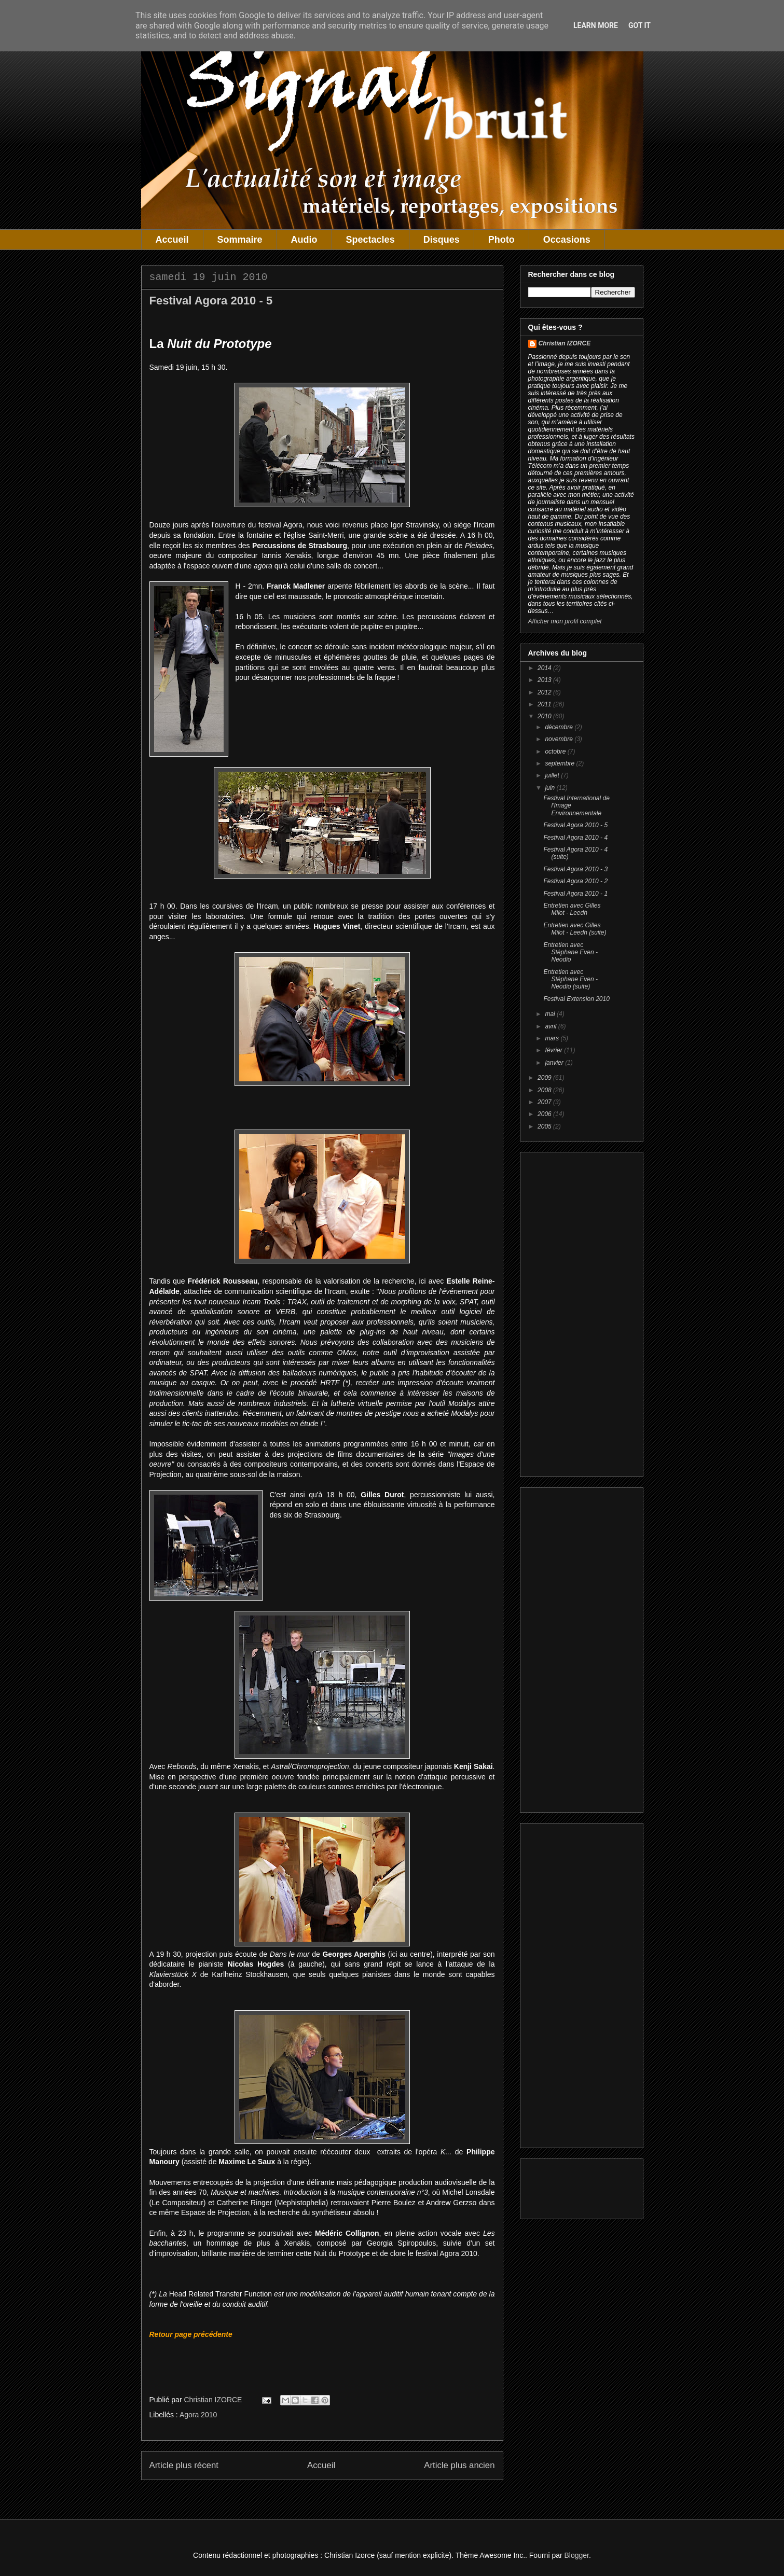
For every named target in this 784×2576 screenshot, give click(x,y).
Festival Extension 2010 (576, 998)
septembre (560, 763)
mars (552, 1038)
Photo (501, 239)
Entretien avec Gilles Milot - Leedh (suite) (574, 929)
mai (551, 1014)
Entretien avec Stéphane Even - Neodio (570, 952)
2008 (545, 1090)
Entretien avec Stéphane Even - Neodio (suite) (570, 979)
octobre (556, 751)
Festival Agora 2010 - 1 (575, 893)
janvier (555, 1062)
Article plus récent (183, 2465)
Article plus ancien (459, 2465)
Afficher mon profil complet (565, 621)
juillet (553, 775)
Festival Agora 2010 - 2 (575, 881)
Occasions (566, 239)
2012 (545, 692)
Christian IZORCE (565, 343)
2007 (545, 1102)
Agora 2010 (198, 2415)
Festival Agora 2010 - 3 (575, 869)
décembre (559, 727)
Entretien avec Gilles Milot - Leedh (571, 909)
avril (551, 1026)
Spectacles (370, 239)
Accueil (172, 239)
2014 (545, 668)
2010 (545, 716)
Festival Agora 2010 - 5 (575, 825)
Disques (441, 239)
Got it (639, 25)
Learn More (595, 25)
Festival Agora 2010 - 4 (575, 837)
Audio (304, 239)
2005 (545, 1126)
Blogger (577, 2555)
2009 (545, 1077)
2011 (545, 704)
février (554, 1050)
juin (550, 787)
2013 (545, 680)
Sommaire (240, 239)
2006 (545, 1114)
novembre (559, 739)
